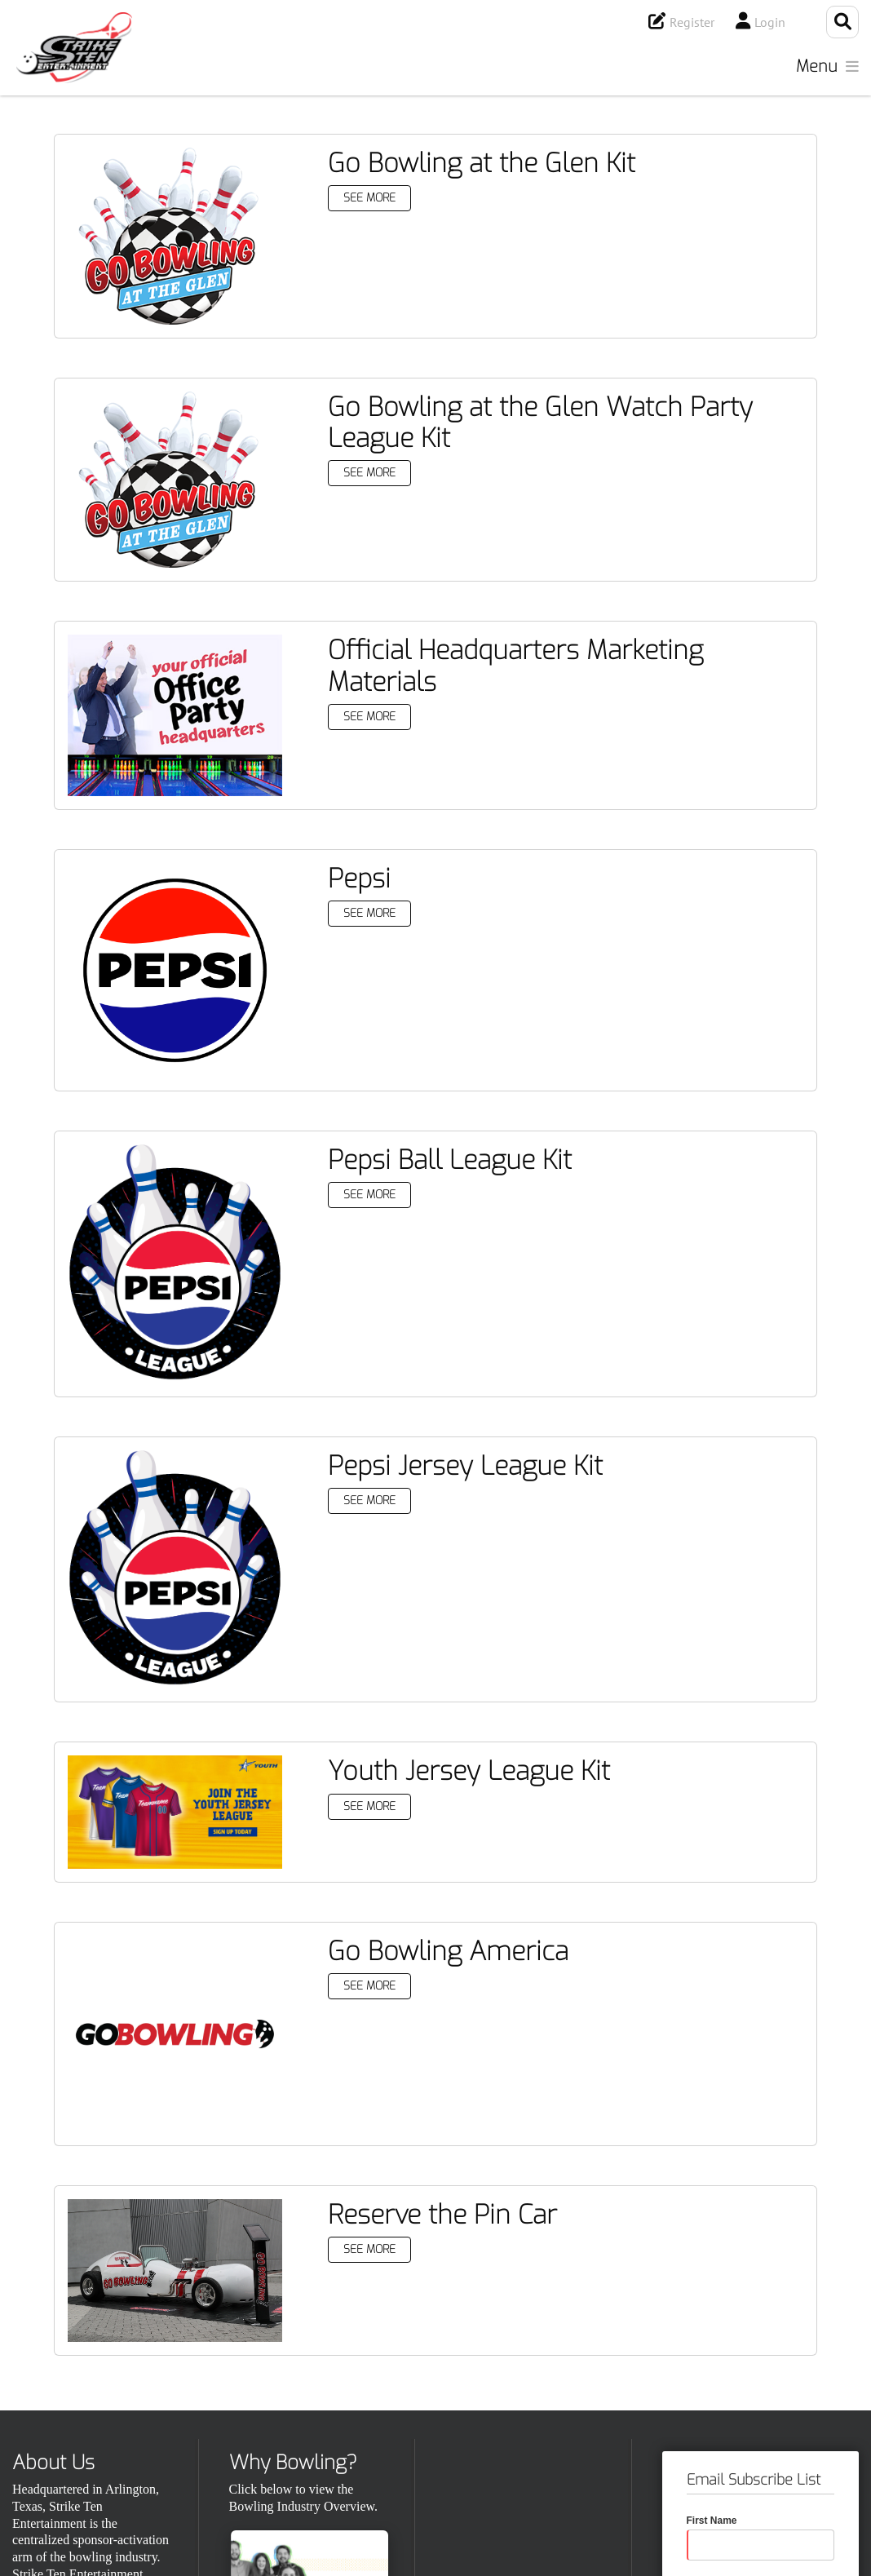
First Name (712, 2520)
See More (369, 198)
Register (692, 22)
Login (769, 22)
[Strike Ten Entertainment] (74, 47)
